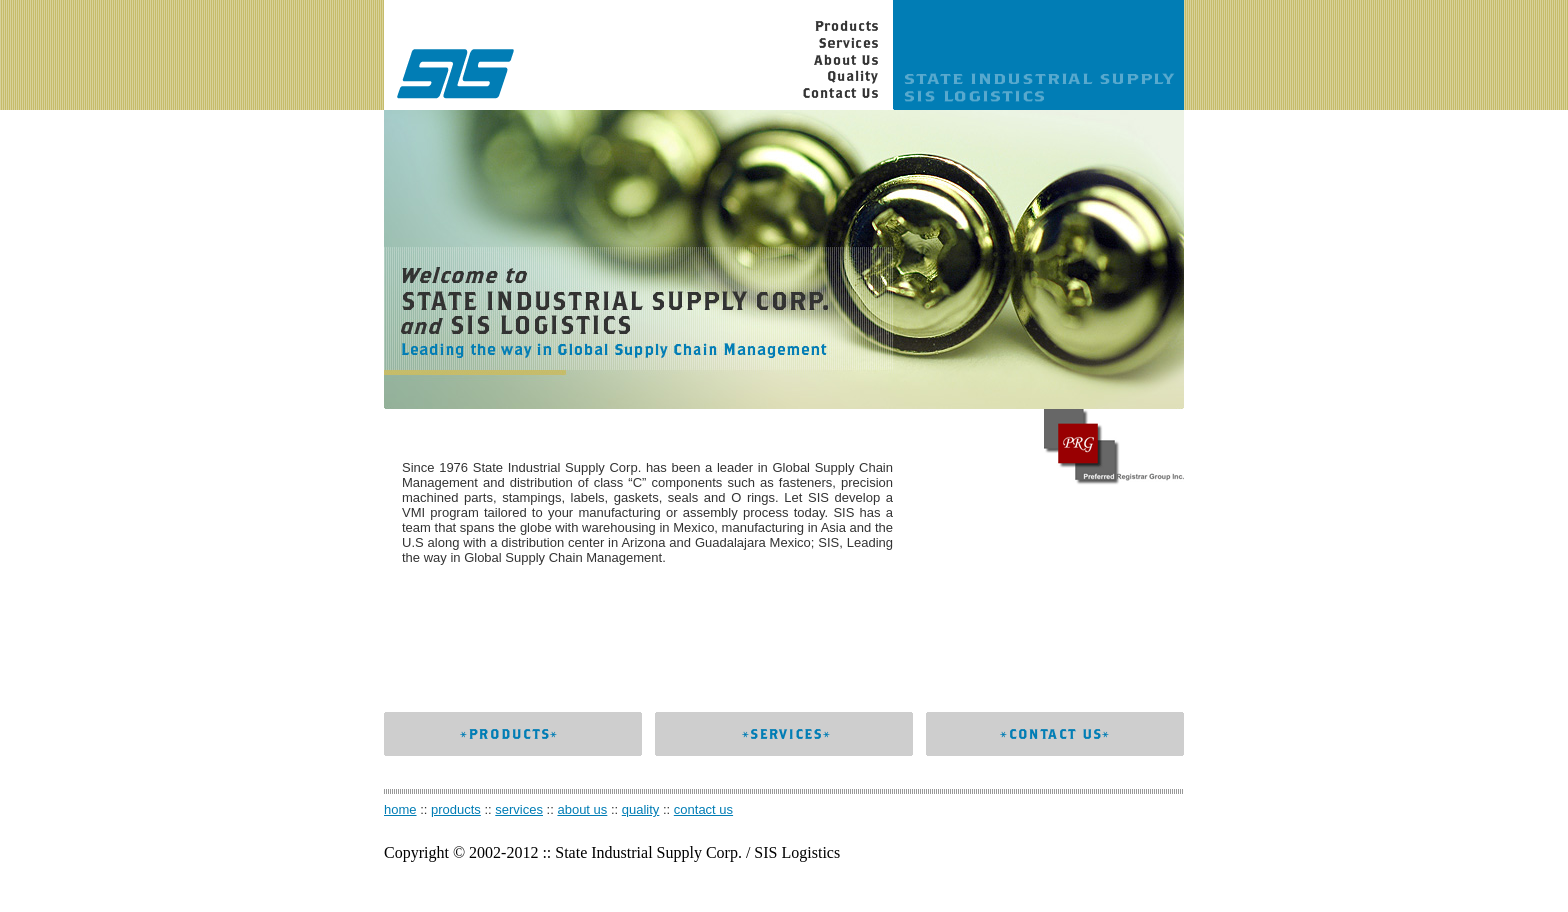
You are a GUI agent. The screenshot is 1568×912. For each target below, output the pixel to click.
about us (582, 809)
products (456, 809)
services (519, 809)
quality (641, 809)
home (400, 809)
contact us (703, 809)
